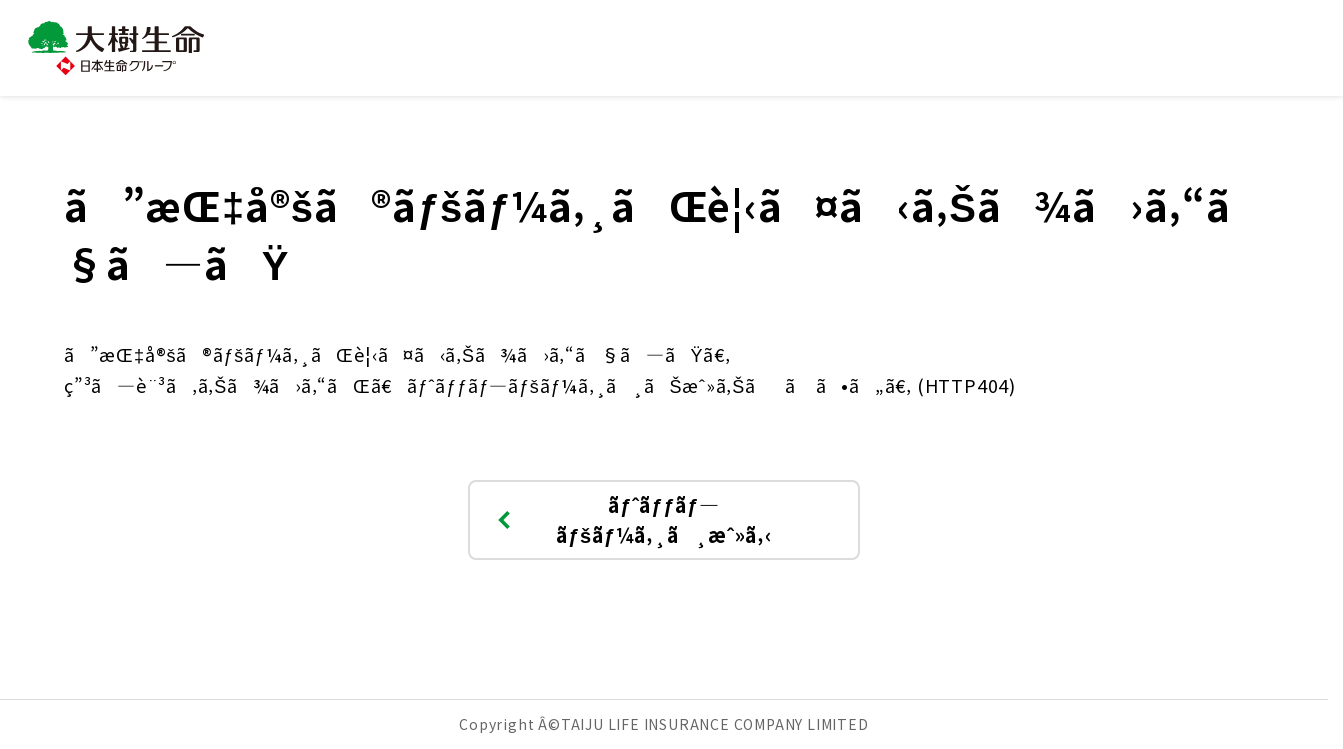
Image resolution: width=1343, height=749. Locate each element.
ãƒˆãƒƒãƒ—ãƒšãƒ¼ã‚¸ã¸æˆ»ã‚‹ (632, 519)
